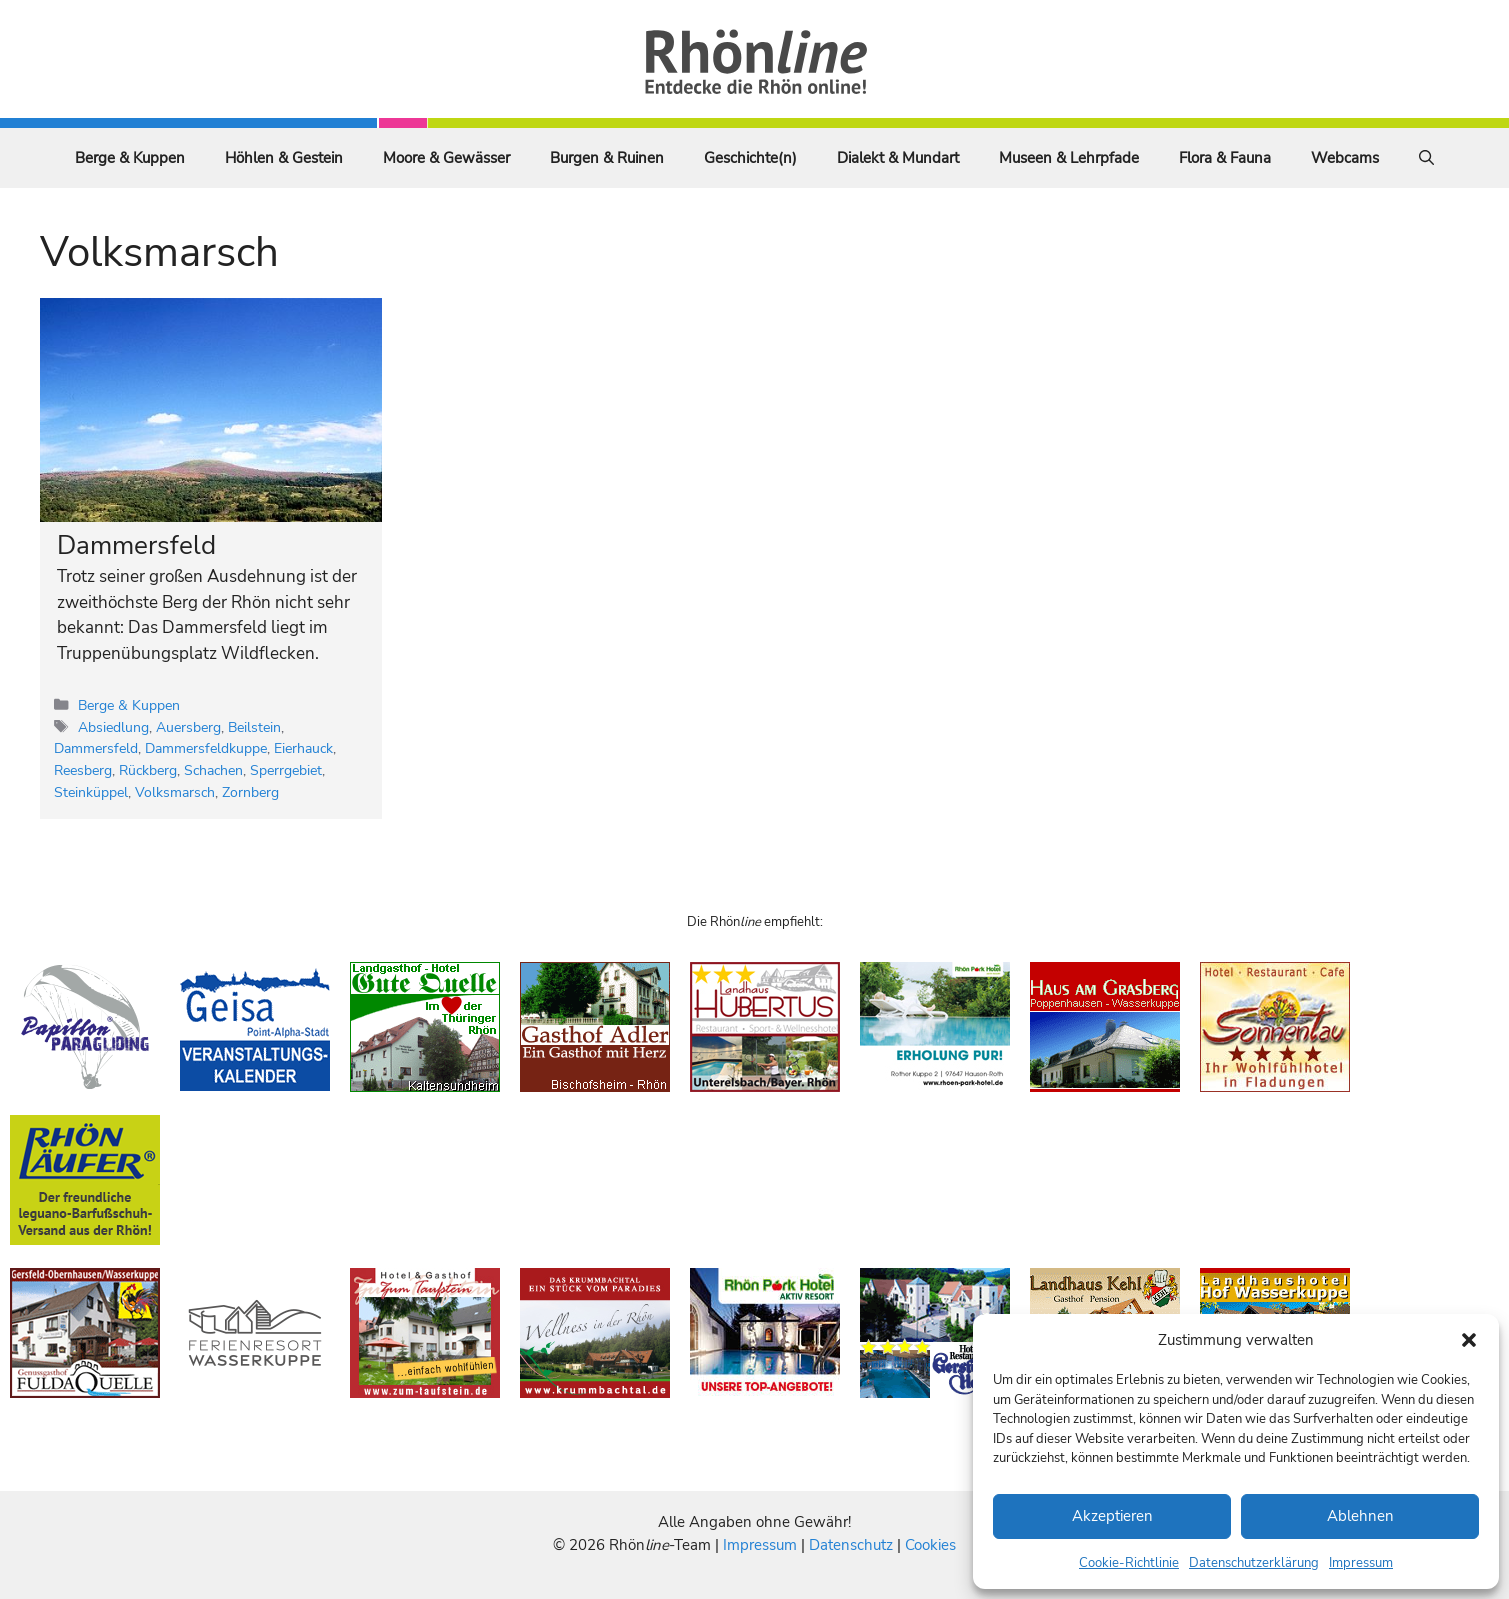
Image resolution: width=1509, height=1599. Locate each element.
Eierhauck (303, 748)
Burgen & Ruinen (607, 158)
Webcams (1345, 158)
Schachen (213, 770)
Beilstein (254, 727)
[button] (1469, 1340)
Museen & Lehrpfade (1069, 158)
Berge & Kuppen (130, 158)
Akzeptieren (1112, 1516)
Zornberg (250, 792)
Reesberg (83, 770)
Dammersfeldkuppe (206, 748)
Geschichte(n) (750, 158)
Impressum (1361, 1563)
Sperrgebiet (286, 770)
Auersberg (188, 727)
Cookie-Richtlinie (1129, 1563)
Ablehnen (1360, 1516)
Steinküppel (91, 792)
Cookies (930, 1545)
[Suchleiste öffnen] (1426, 158)
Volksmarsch (175, 792)
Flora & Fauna (1225, 158)
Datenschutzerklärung (1254, 1563)
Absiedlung (113, 727)
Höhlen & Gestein (284, 158)
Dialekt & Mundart (898, 158)
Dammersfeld (136, 545)
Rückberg (148, 770)
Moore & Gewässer (446, 158)
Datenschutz (851, 1545)
